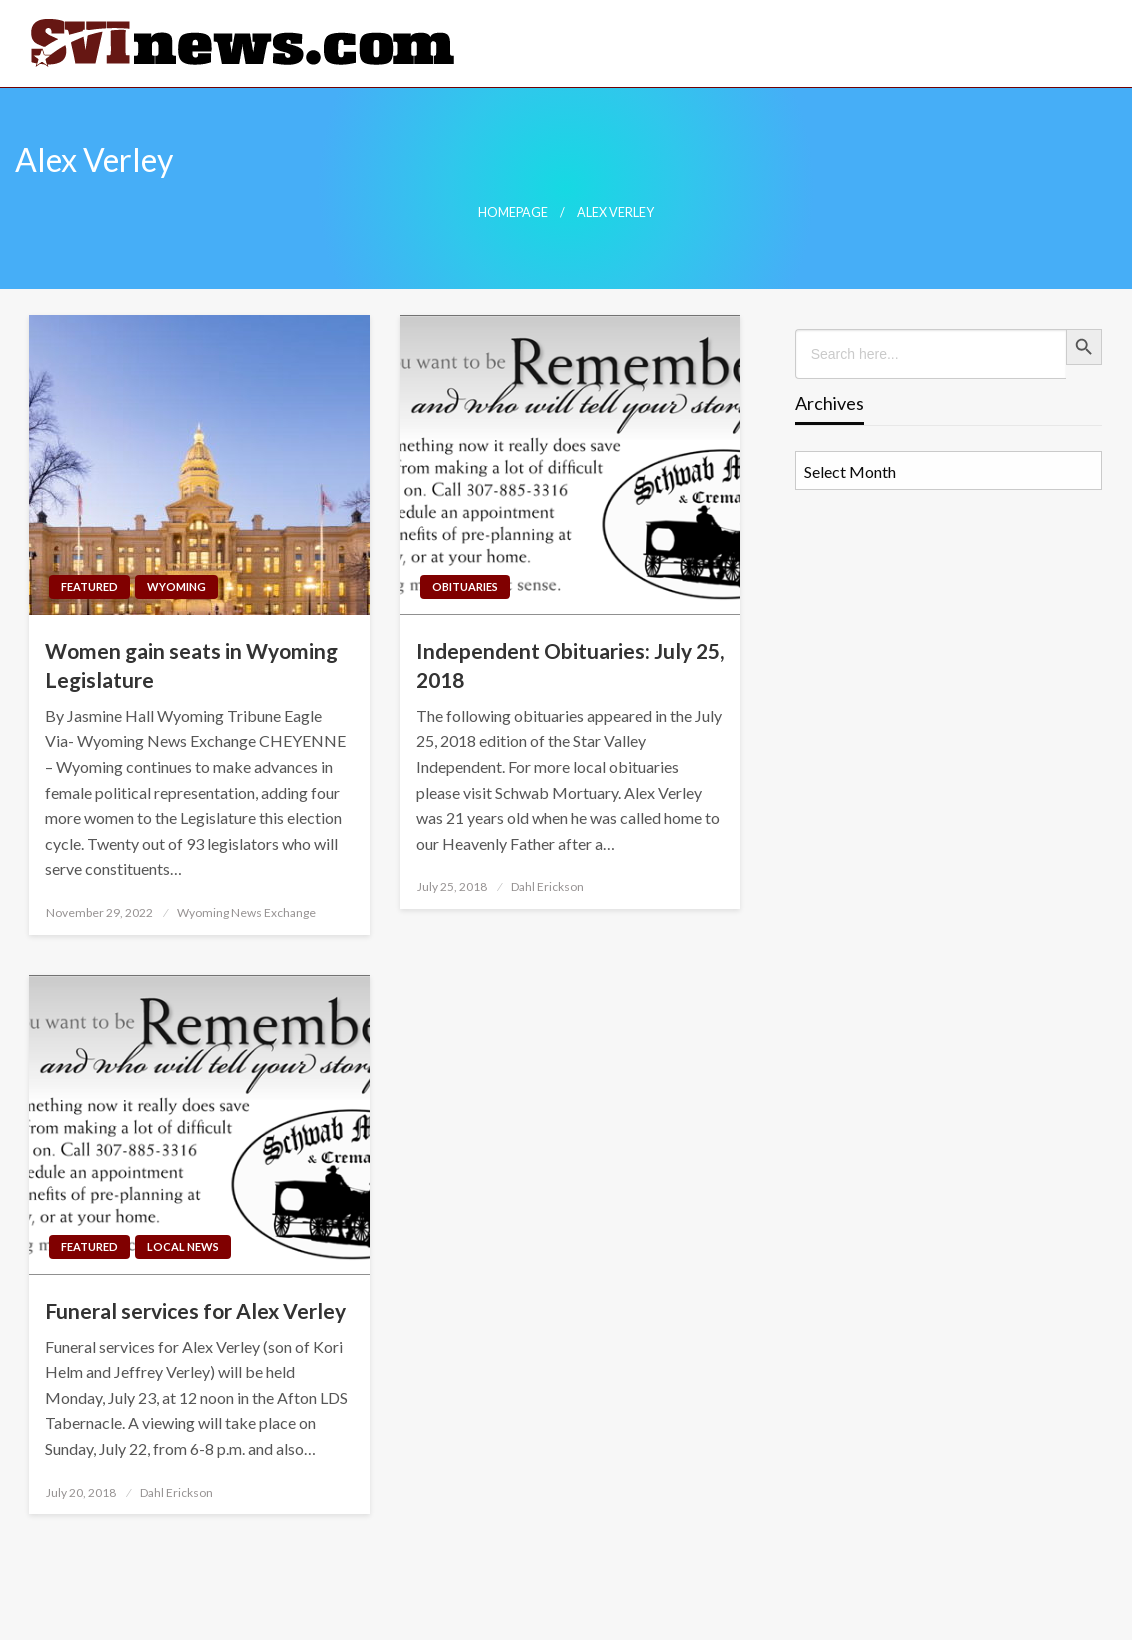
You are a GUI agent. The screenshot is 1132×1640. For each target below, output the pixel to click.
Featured (89, 586)
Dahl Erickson (547, 886)
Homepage (513, 212)
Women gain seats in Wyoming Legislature (191, 665)
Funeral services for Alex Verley (195, 1310)
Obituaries (465, 586)
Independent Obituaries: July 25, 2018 (570, 665)
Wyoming (176, 586)
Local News (183, 1246)
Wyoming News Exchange (246, 912)
